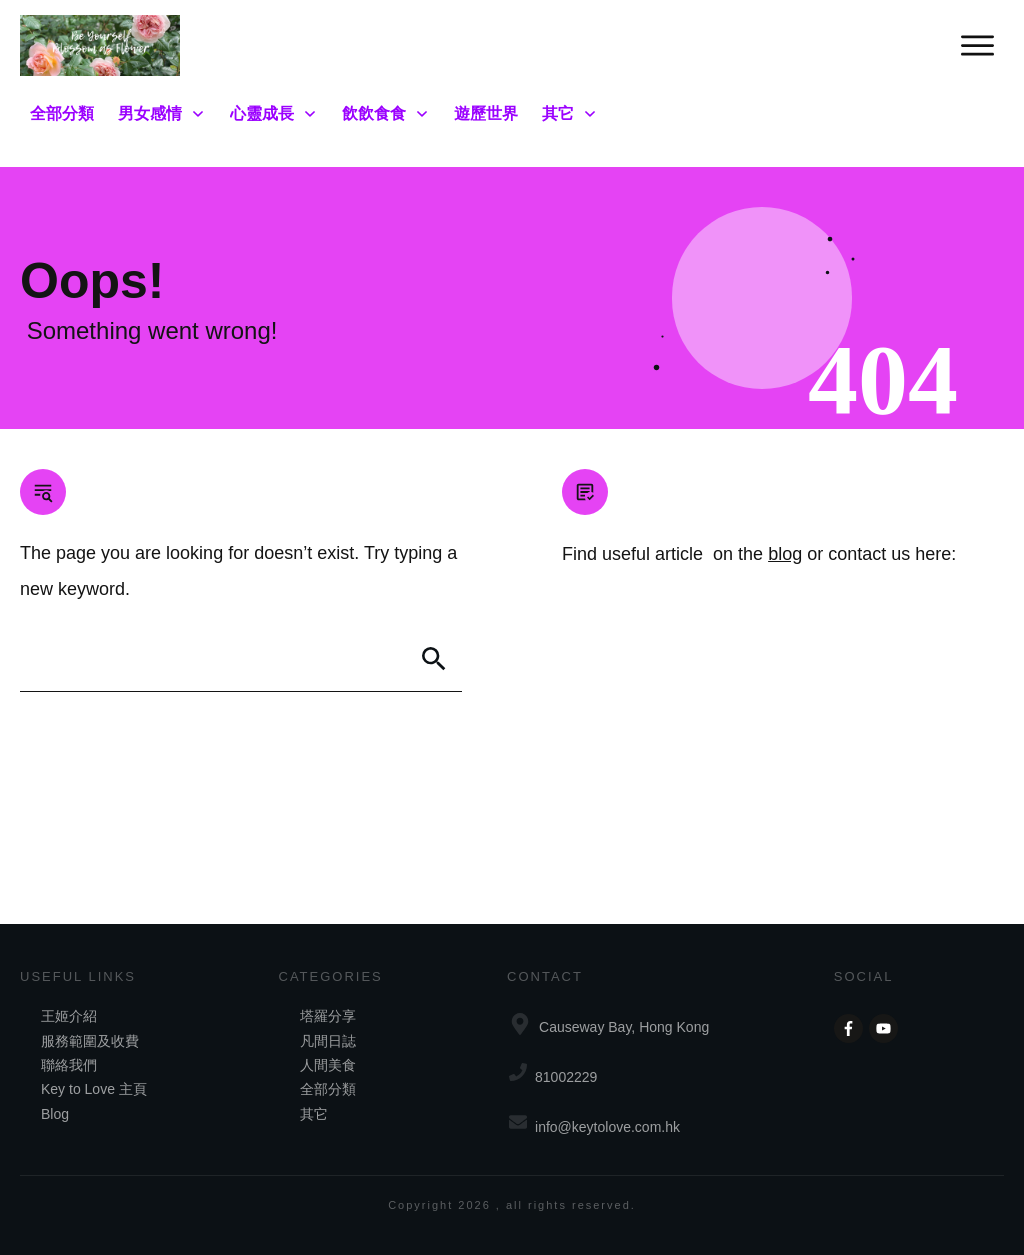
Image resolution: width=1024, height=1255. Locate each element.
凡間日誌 (328, 1041)
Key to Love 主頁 (94, 1089)
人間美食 (328, 1065)
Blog (55, 1114)
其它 (314, 1114)
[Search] (434, 659)
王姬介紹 (69, 1016)
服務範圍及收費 (90, 1041)
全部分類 (328, 1089)
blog (785, 554)
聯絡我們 (69, 1065)
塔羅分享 (328, 1016)
